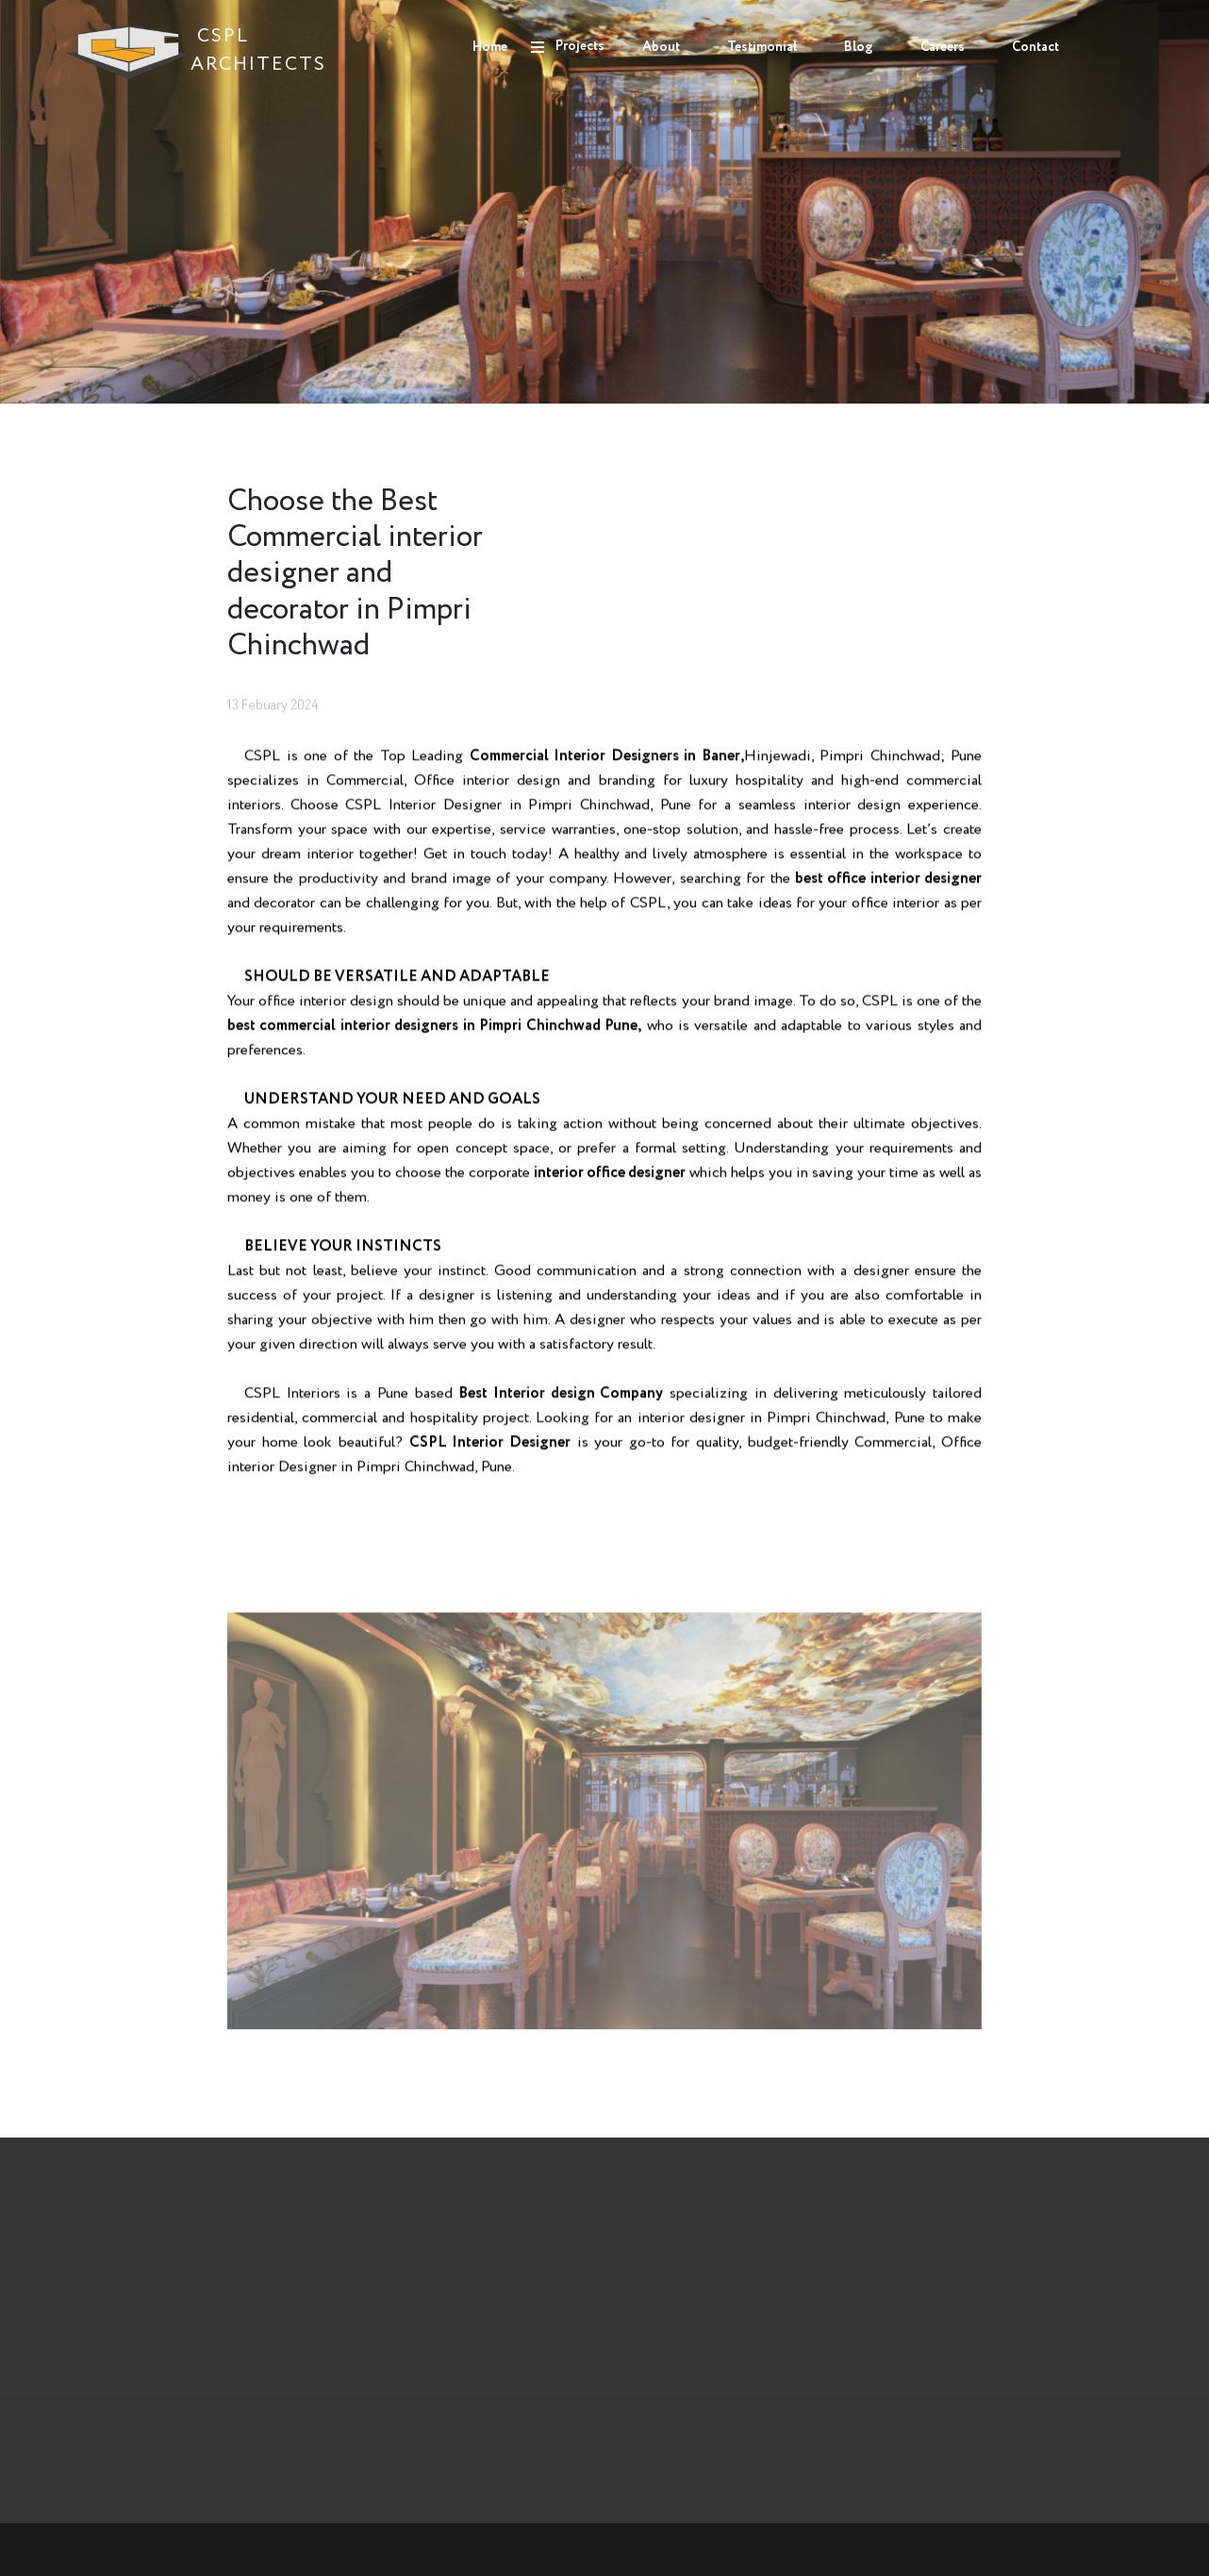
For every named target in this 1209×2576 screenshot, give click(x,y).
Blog (858, 47)
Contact (1035, 47)
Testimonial (762, 47)
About (661, 47)
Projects (579, 46)
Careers (942, 47)
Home (489, 47)
